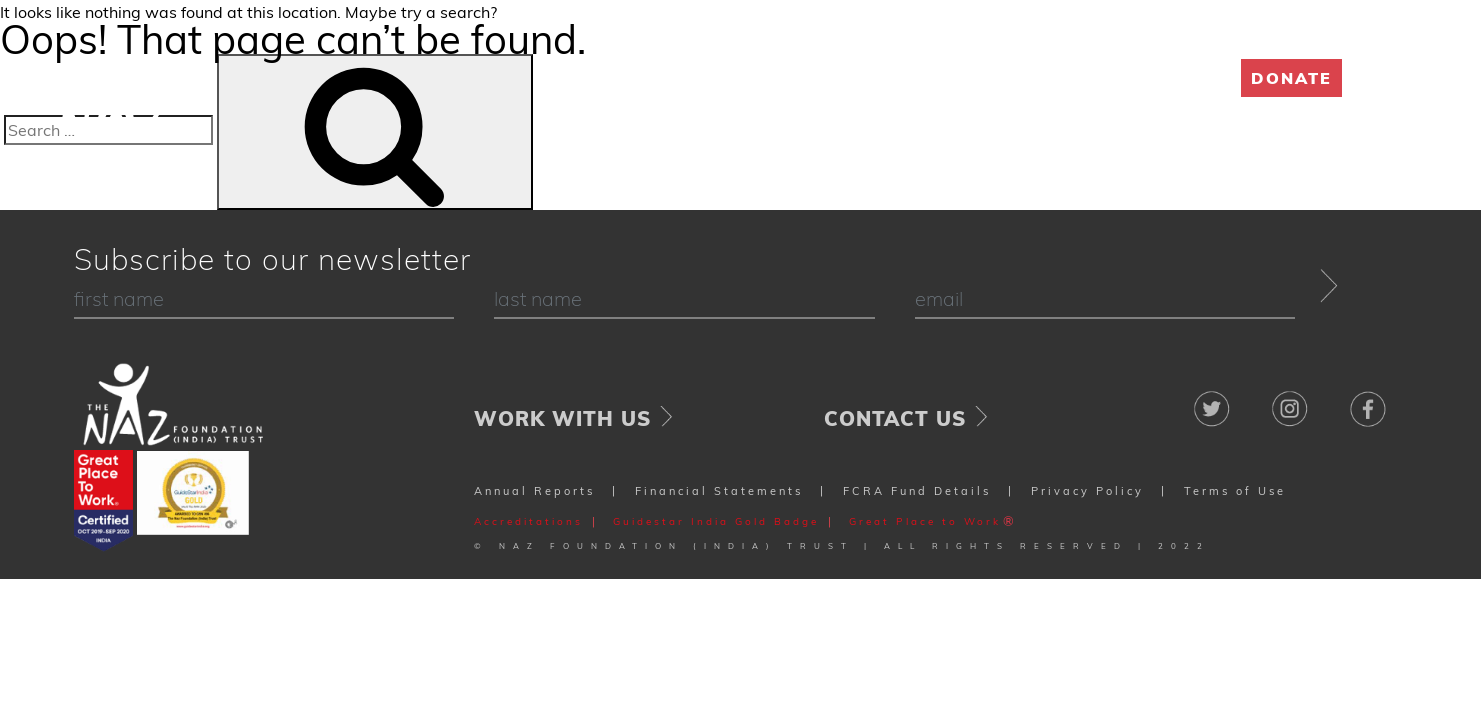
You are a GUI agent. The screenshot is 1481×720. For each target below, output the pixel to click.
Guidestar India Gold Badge (716, 521)
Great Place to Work (925, 521)
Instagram (1290, 399)
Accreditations (528, 521)
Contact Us (895, 418)
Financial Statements (719, 491)
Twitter (1212, 399)
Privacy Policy (1087, 491)
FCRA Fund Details (917, 491)
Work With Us (562, 418)
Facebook (1367, 399)
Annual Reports (534, 491)
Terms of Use (1235, 491)
